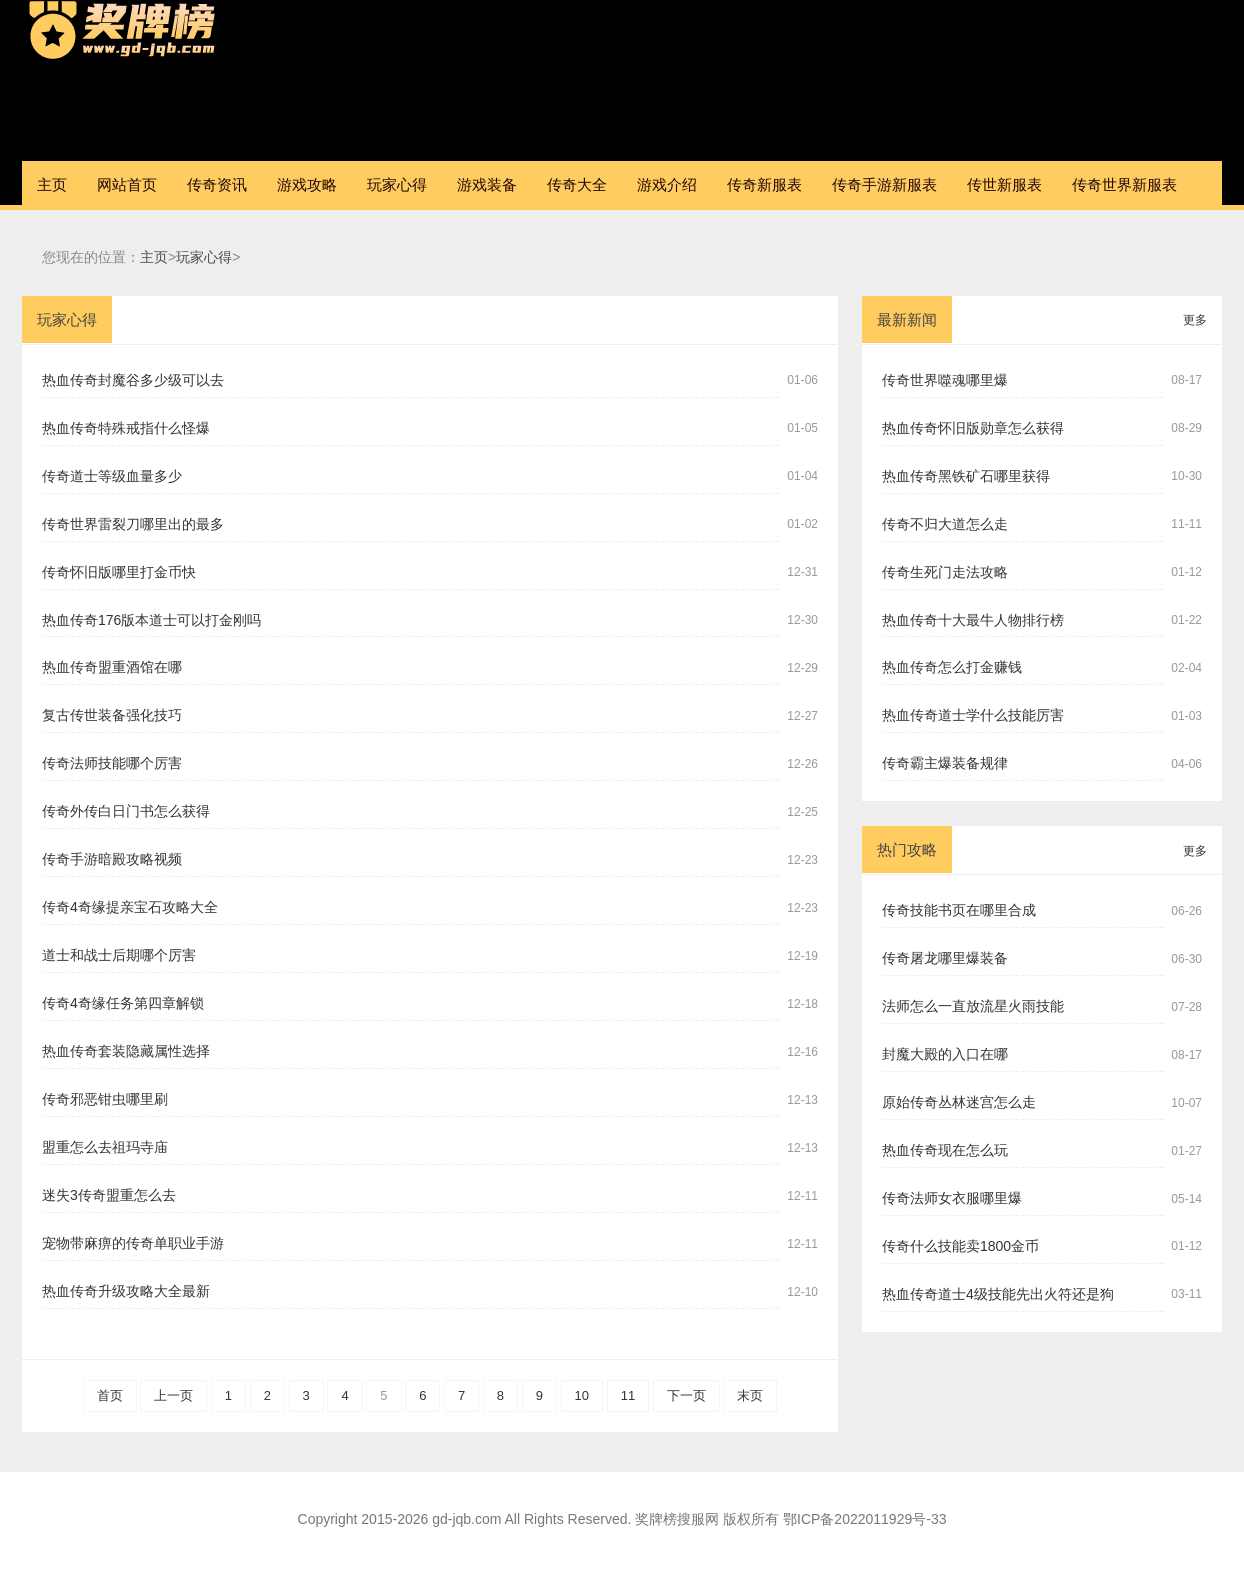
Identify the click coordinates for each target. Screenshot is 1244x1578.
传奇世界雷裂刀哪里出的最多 (133, 524)
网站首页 (127, 184)
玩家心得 (397, 184)
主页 (52, 184)
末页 (750, 1395)
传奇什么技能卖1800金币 (960, 1246)
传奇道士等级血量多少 (112, 476)
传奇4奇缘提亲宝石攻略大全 (130, 907)
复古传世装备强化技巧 (112, 715)
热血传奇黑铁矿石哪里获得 (966, 476)
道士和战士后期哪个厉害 (119, 955)
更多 (1195, 320)
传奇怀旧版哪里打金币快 (119, 572)
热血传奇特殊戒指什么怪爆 (126, 428)
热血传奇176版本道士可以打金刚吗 (151, 620)
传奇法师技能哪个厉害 (112, 763)
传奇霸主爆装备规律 (945, 763)
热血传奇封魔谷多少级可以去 (133, 380)
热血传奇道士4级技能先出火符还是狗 (998, 1294)
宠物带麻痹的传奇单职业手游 (133, 1243)
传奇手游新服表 (884, 184)
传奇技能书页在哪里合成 (959, 910)
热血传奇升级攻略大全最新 (126, 1291)
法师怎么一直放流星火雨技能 (973, 1006)
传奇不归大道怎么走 (945, 524)
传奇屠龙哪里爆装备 (945, 958)
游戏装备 (487, 184)
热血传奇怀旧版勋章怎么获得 (973, 428)
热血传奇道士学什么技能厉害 (973, 715)
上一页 (173, 1395)
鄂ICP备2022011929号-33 (864, 1519)
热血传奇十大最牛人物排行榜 (973, 620)
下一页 (686, 1395)
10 (582, 1395)
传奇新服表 (764, 184)
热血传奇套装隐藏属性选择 (126, 1051)
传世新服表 (1004, 184)
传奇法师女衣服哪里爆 (952, 1198)
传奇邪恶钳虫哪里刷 (105, 1099)
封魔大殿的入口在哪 (945, 1054)
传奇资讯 (217, 184)
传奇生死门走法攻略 (945, 572)
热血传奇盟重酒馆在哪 (112, 667)
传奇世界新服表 (1124, 184)
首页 (110, 1395)
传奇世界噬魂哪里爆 (945, 380)
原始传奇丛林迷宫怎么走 (959, 1102)
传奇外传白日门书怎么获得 (126, 811)
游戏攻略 (307, 184)
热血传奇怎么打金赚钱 (952, 667)
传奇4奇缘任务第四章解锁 (123, 1003)
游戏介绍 (667, 184)
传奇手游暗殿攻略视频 (112, 859)
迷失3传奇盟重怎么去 (109, 1195)
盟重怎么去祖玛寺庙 (105, 1147)
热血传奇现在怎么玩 (945, 1150)
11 (628, 1395)
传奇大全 (577, 184)
